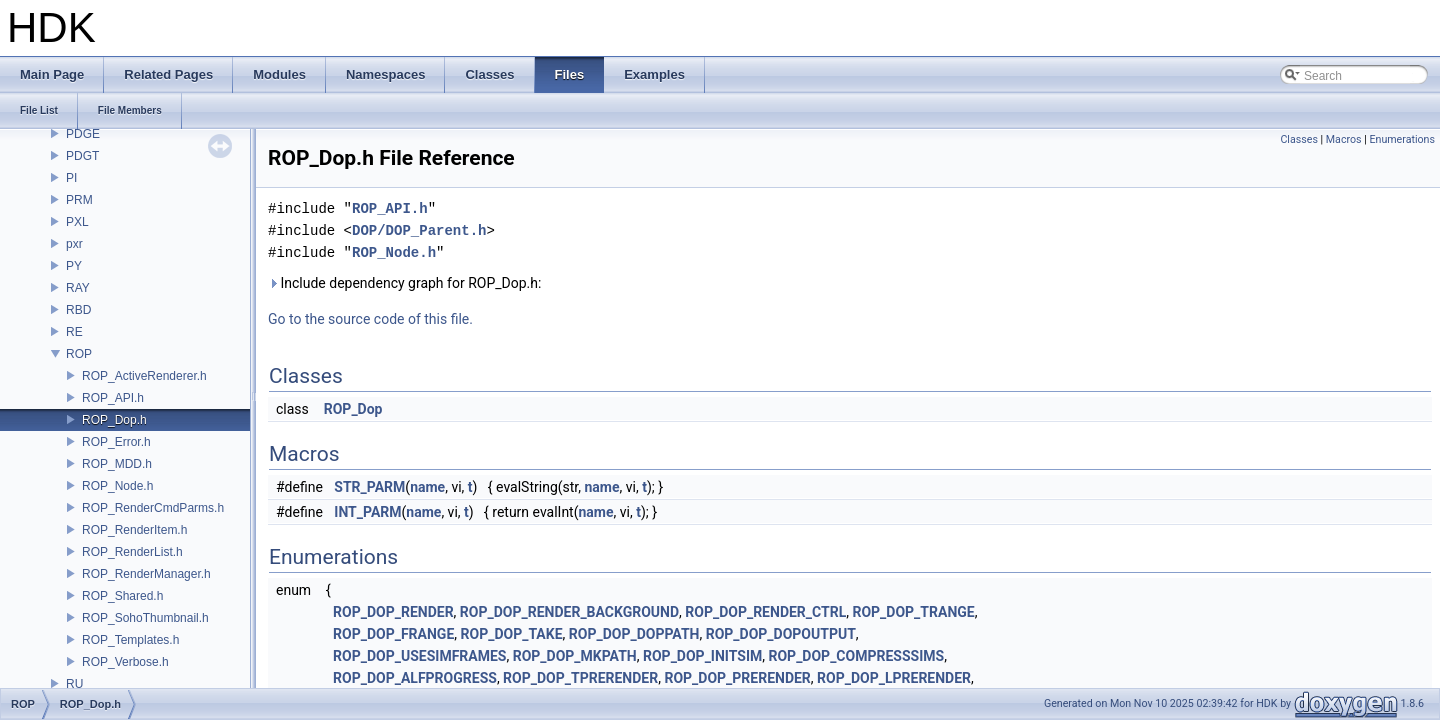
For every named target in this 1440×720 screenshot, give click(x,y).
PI (71, 178)
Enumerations (1402, 139)
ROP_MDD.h (117, 464)
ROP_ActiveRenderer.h (144, 376)
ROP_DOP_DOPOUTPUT (781, 634)
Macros (1344, 139)
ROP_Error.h (116, 442)
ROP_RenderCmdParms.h (153, 508)
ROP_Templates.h (130, 640)
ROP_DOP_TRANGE (913, 612)
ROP (79, 354)
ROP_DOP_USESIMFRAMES (419, 656)
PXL (77, 222)
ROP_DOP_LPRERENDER (894, 678)
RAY (78, 288)
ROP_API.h (113, 398)
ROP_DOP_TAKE (512, 634)
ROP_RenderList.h (132, 552)
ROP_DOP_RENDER (393, 612)
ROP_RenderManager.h (146, 574)
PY (74, 266)
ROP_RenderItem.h (134, 530)
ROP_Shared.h (122, 596)
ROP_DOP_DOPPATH (634, 634)
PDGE (83, 134)
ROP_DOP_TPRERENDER (580, 678)
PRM (79, 200)
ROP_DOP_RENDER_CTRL (765, 612)
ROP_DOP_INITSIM (702, 656)
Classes (1298, 139)
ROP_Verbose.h (125, 662)
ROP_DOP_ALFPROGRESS (415, 678)
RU (74, 684)
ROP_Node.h (117, 486)
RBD (78, 310)
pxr (74, 244)
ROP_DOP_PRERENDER (737, 678)
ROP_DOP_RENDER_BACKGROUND (569, 612)
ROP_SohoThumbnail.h (145, 618)
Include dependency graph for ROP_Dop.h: (404, 283)
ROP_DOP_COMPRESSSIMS (857, 656)
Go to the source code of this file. (370, 319)
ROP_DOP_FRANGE (393, 634)
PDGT (82, 156)
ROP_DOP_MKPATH (575, 656)
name (427, 487)
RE (74, 332)
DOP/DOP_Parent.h (419, 230)
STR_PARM (369, 487)
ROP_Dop (353, 409)
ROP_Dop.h (114, 420)
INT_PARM (367, 512)
